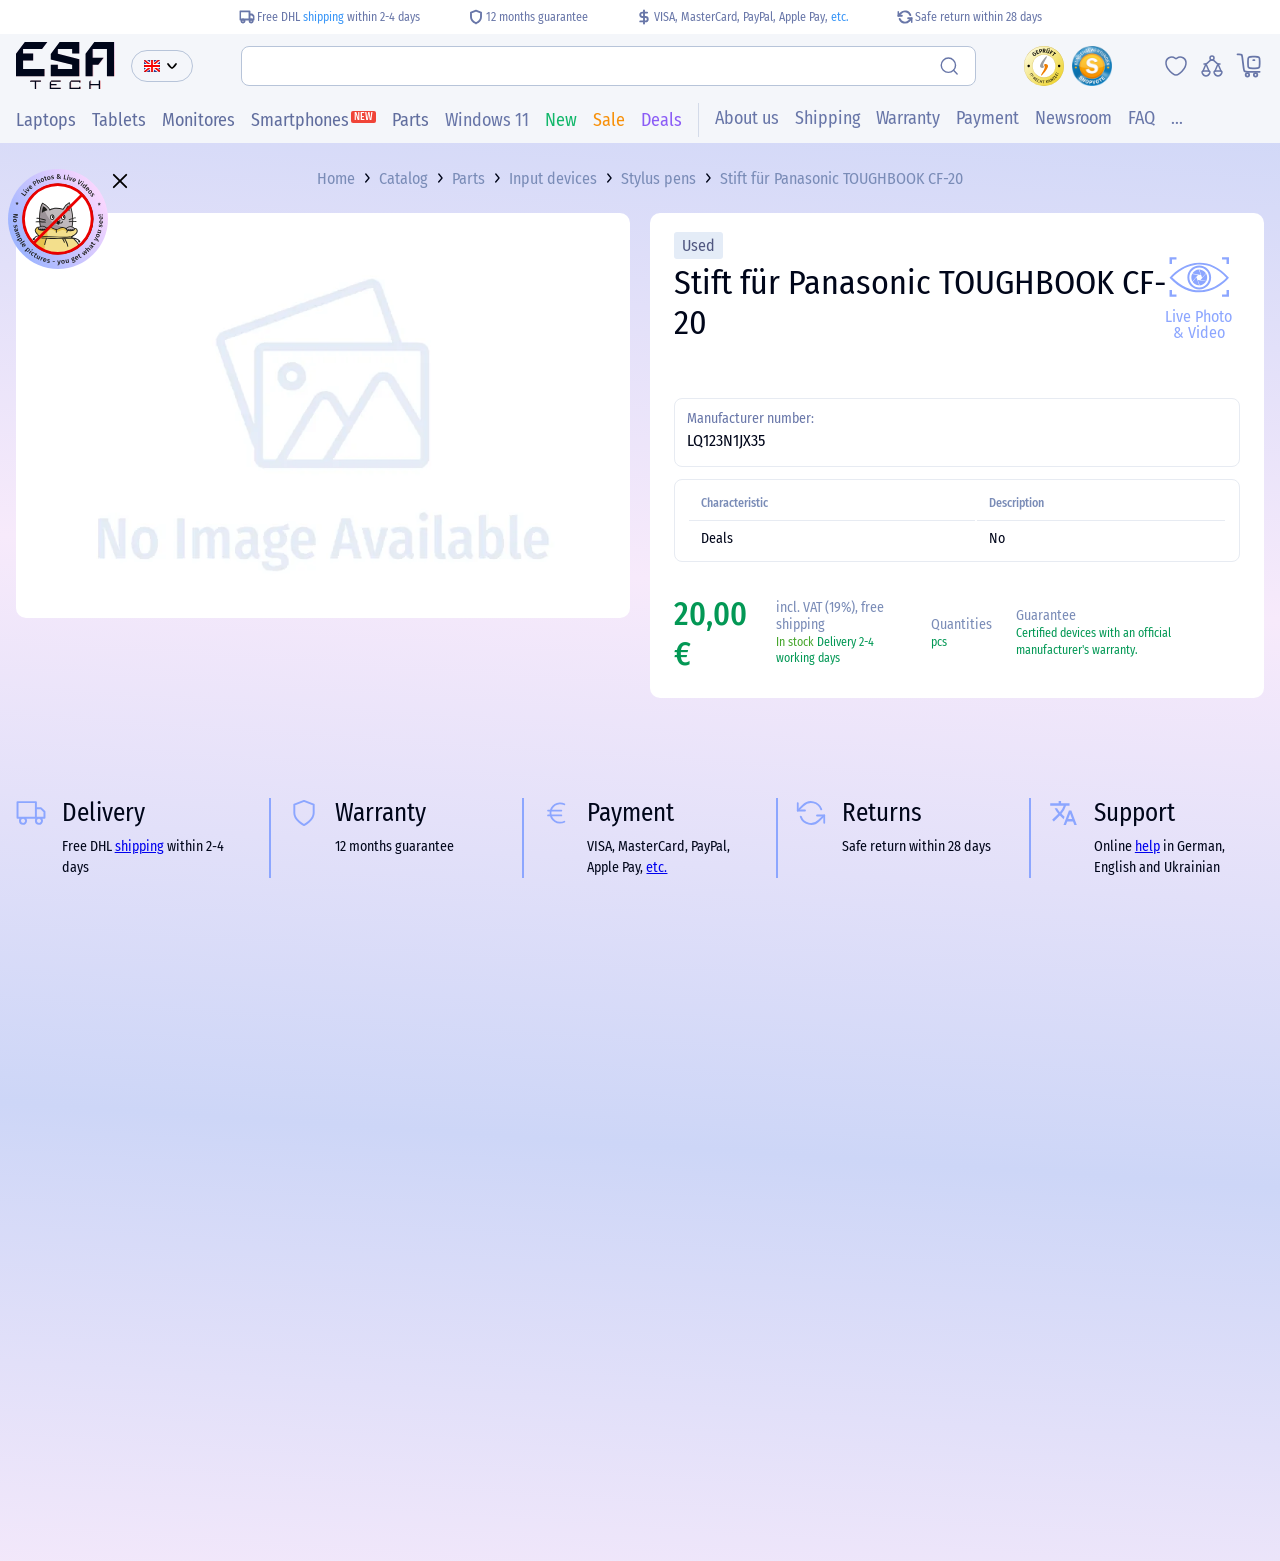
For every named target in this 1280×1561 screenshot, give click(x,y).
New (561, 121)
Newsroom (1073, 119)
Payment (987, 119)
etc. (840, 17)
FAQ (1141, 119)
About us (747, 119)
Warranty (908, 119)
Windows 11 (487, 121)
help (1147, 846)
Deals (661, 121)
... (1177, 119)
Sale (609, 121)
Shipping (827, 119)
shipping (323, 17)
